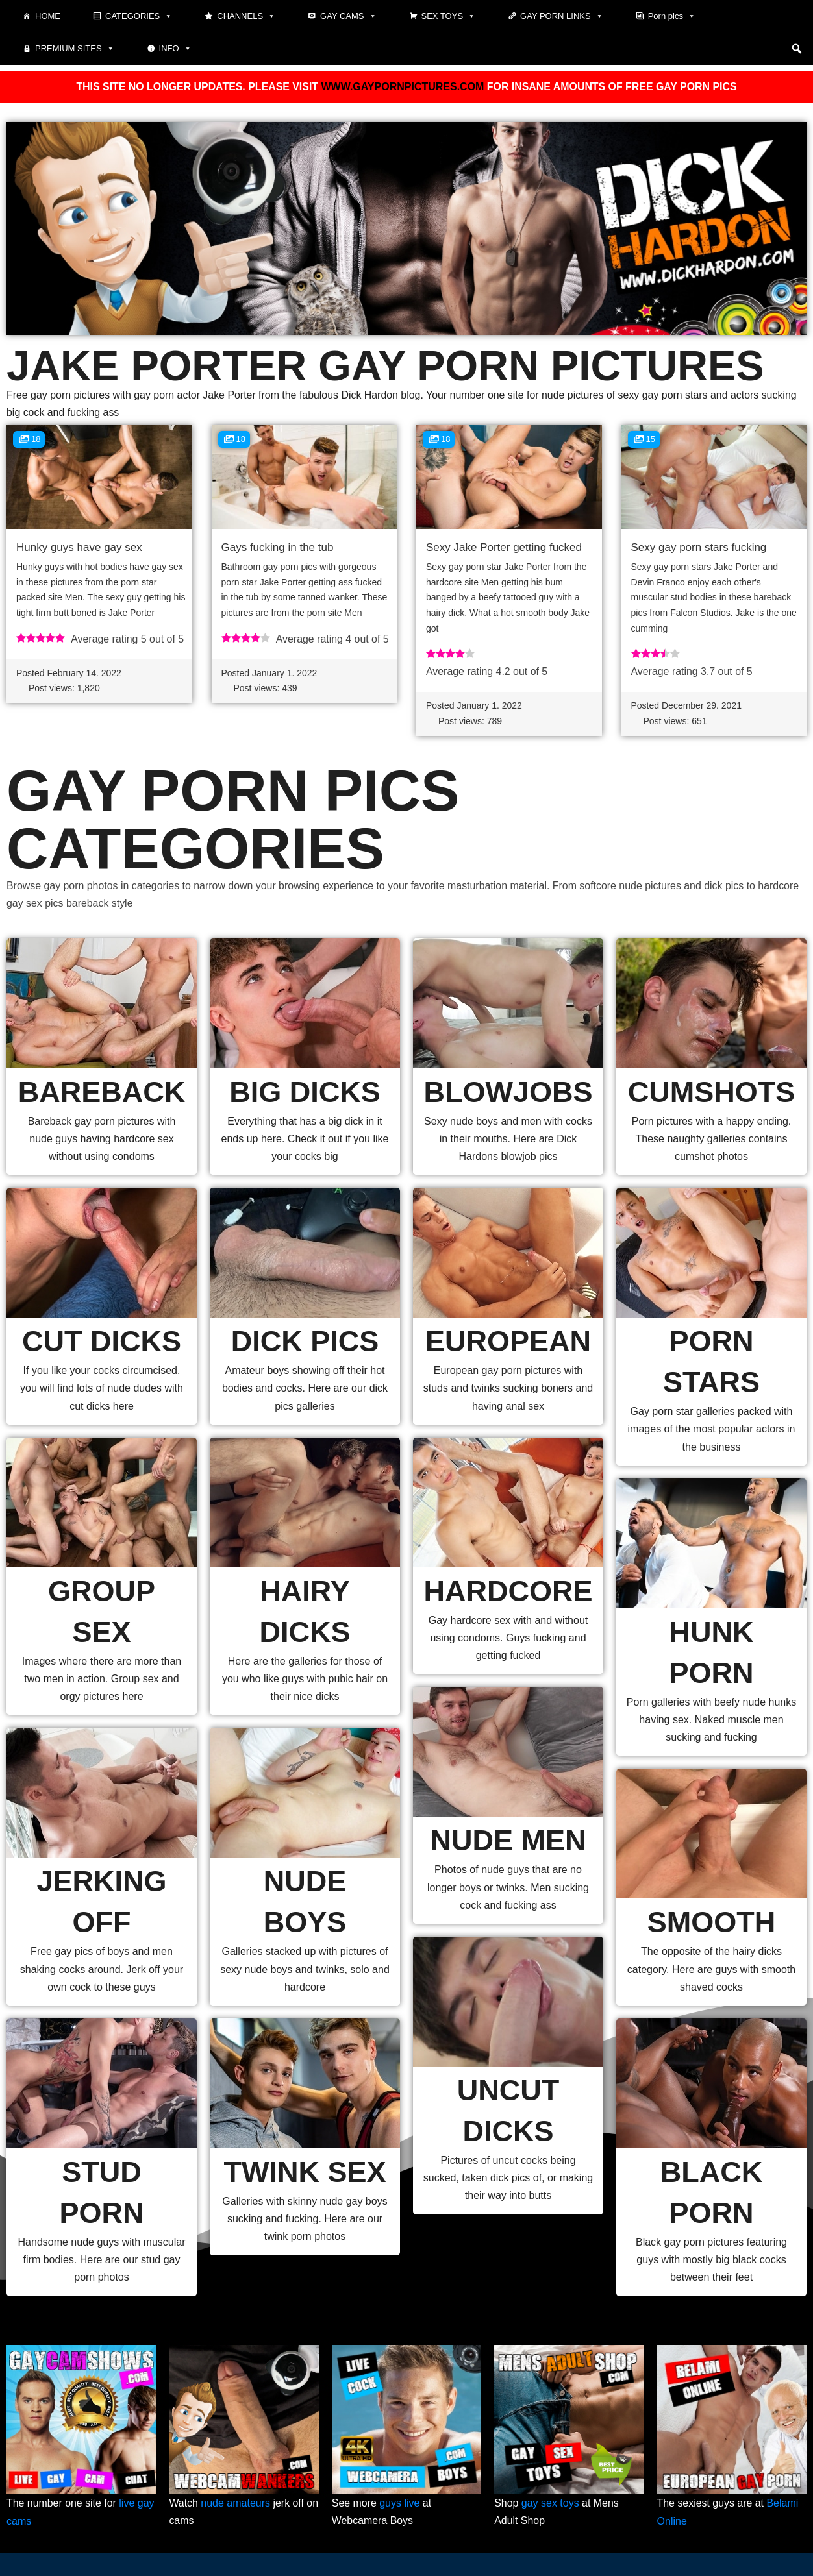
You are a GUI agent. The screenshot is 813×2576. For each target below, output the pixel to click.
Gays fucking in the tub (277, 547)
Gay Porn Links (561, 16)
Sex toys (448, 16)
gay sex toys (550, 2504)
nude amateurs (236, 2504)
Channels (246, 16)
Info (175, 48)
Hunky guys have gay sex (79, 547)
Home (47, 16)
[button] (797, 48)
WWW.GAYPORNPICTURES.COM (402, 86)
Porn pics (671, 16)
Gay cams (348, 16)
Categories (138, 16)
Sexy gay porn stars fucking (699, 547)
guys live (400, 2504)
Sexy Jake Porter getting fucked (504, 547)
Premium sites (74, 48)
